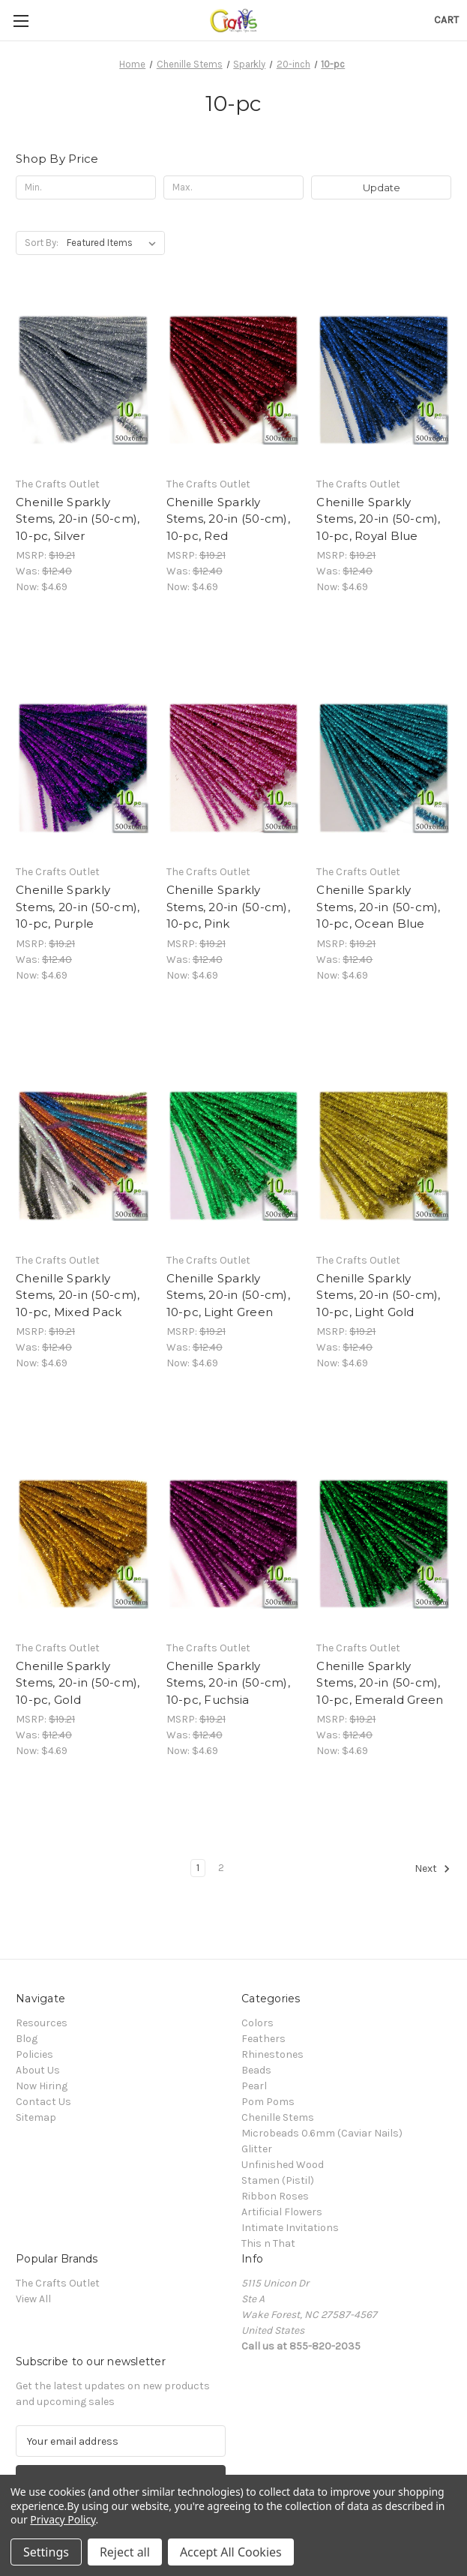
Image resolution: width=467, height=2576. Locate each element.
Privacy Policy (62, 2519)
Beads (256, 2070)
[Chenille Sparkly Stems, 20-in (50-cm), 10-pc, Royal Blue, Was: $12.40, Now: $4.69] (384, 380)
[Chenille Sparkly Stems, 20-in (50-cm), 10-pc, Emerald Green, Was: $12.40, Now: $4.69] (384, 1544)
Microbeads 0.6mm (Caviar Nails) (322, 2133)
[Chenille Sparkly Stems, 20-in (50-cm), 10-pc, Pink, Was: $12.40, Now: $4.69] (234, 767)
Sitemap (36, 2117)
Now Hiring (41, 2086)
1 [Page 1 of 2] (197, 1867)
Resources (41, 2023)
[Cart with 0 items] (446, 19)
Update (381, 187)
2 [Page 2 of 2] (221, 1867)
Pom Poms (268, 2101)
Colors (257, 2023)
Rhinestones (272, 2054)
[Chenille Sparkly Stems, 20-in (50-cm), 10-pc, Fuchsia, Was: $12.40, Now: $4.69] (234, 1544)
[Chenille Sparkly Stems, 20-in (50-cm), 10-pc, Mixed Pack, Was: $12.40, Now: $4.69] (83, 1156)
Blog (26, 2038)
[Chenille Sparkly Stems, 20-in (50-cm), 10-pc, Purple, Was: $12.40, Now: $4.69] (83, 767)
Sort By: (41, 242)
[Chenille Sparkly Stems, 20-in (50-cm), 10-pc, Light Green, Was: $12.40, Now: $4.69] (234, 1156)
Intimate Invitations (290, 2227)
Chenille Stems (277, 2117)
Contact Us (43, 2101)
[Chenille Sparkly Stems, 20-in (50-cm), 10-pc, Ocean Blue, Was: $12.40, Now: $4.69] (384, 767)
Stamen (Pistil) (277, 2180)
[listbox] (114, 243)
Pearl (254, 2086)
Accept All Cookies (231, 2552)
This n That (268, 2243)
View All (33, 2299)
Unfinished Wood (282, 2164)
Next (433, 1868)
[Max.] (233, 187)
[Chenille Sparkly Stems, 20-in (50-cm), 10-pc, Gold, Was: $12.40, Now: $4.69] (83, 1544)
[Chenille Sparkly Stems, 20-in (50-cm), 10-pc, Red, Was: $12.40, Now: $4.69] (234, 380)
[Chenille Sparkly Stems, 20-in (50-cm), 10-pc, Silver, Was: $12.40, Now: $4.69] (83, 380)
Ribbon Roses (275, 2196)
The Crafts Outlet (58, 2283)
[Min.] (86, 187)
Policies (34, 2054)
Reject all (125, 2552)
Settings (46, 2552)
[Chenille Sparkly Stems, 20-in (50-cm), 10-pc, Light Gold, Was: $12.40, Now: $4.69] (384, 1156)
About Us (38, 2070)
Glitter (256, 2149)
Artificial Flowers (281, 2212)
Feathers (263, 2038)
